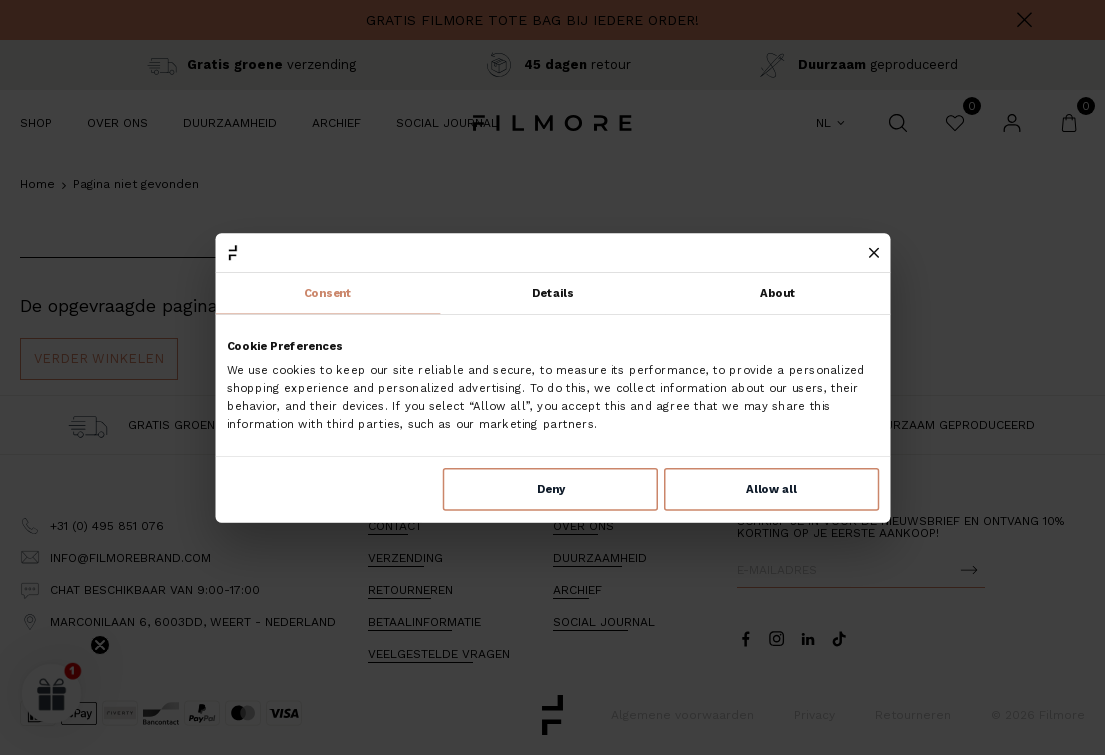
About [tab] (778, 293)
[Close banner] (873, 252)
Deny (550, 489)
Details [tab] (553, 293)
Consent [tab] (327, 293)
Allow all (771, 489)
